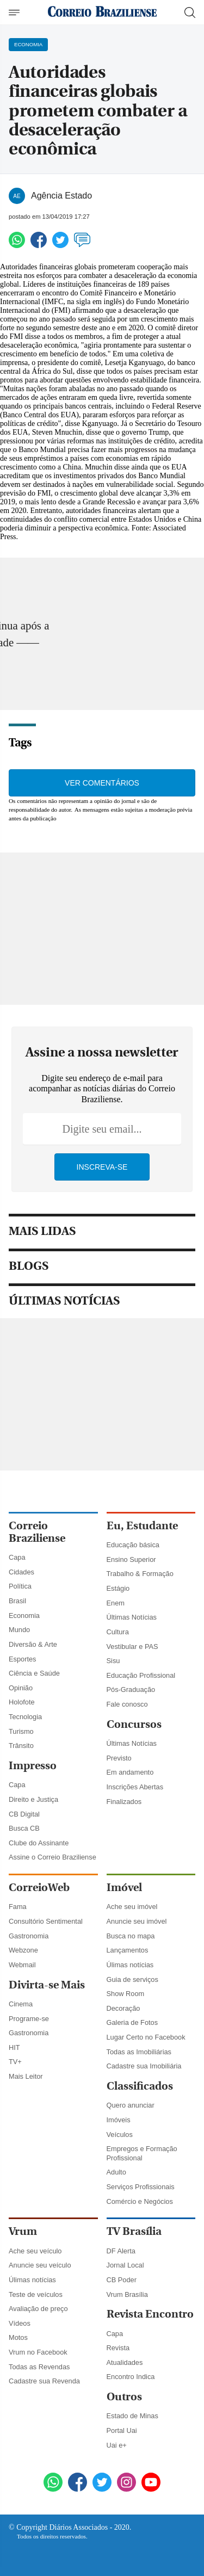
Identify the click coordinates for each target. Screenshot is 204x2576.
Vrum (23, 2231)
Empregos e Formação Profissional (142, 2153)
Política (20, 1586)
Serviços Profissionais (141, 2187)
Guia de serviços (132, 1979)
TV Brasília (134, 2231)
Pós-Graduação (131, 1689)
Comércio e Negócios (140, 2201)
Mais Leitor (26, 2076)
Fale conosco (127, 1704)
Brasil (17, 1601)
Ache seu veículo (35, 2251)
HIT (14, 2047)
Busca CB (24, 1828)
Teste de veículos (36, 2294)
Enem (116, 1603)
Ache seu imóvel (132, 1906)
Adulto (116, 2172)
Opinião (21, 1688)
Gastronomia (28, 1936)
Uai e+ (117, 2445)
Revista (118, 2348)
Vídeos (19, 2323)
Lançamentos (128, 1950)
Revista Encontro (150, 2314)
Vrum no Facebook (38, 2352)
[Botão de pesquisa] (189, 12)
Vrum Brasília (127, 2294)
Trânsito (21, 1745)
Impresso (33, 1765)
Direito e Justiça (33, 1799)
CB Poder (122, 2280)
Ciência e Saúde (34, 1673)
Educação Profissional (141, 1675)
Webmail (22, 1965)
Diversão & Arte (33, 1644)
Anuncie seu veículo (40, 2265)
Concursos (134, 1724)
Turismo (21, 1731)
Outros (124, 2396)
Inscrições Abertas (135, 1787)
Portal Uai (122, 2430)
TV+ (15, 2062)
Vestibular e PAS (132, 1646)
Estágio (118, 1588)
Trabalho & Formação (140, 1574)
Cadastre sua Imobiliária (144, 2066)
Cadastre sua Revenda (44, 2381)
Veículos (120, 2134)
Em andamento (130, 1772)
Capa (17, 1557)
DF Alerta (121, 2251)
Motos (18, 2337)
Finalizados (124, 1801)
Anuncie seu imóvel (137, 1921)
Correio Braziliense (37, 1532)
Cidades (21, 1572)
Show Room (126, 1994)
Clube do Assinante (39, 1843)
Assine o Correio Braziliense (52, 1857)
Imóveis (119, 2120)
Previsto (119, 1758)
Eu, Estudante (142, 1525)
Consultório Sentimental (46, 1921)
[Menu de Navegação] (15, 12)
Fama (18, 1906)
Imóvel (124, 1887)
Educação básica (133, 1545)
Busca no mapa (131, 1936)
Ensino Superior (131, 1559)
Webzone (23, 1950)
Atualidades (125, 2362)
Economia (24, 1615)
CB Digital (24, 1814)
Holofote (22, 1702)
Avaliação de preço (38, 2309)
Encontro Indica (131, 2377)
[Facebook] (77, 2483)
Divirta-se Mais (47, 1985)
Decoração (123, 2008)
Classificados (140, 2086)
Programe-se (29, 2019)
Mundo (19, 1630)
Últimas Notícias (132, 1617)
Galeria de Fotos (132, 2022)
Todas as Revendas (39, 2367)
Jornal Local (125, 2265)
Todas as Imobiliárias (139, 2052)
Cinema (21, 2004)
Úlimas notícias (130, 1965)
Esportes (22, 1659)
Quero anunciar (130, 2105)
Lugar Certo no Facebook (146, 2037)
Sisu (113, 1661)
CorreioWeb (39, 1887)
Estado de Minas (132, 2416)
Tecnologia (25, 1717)
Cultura (118, 1632)
